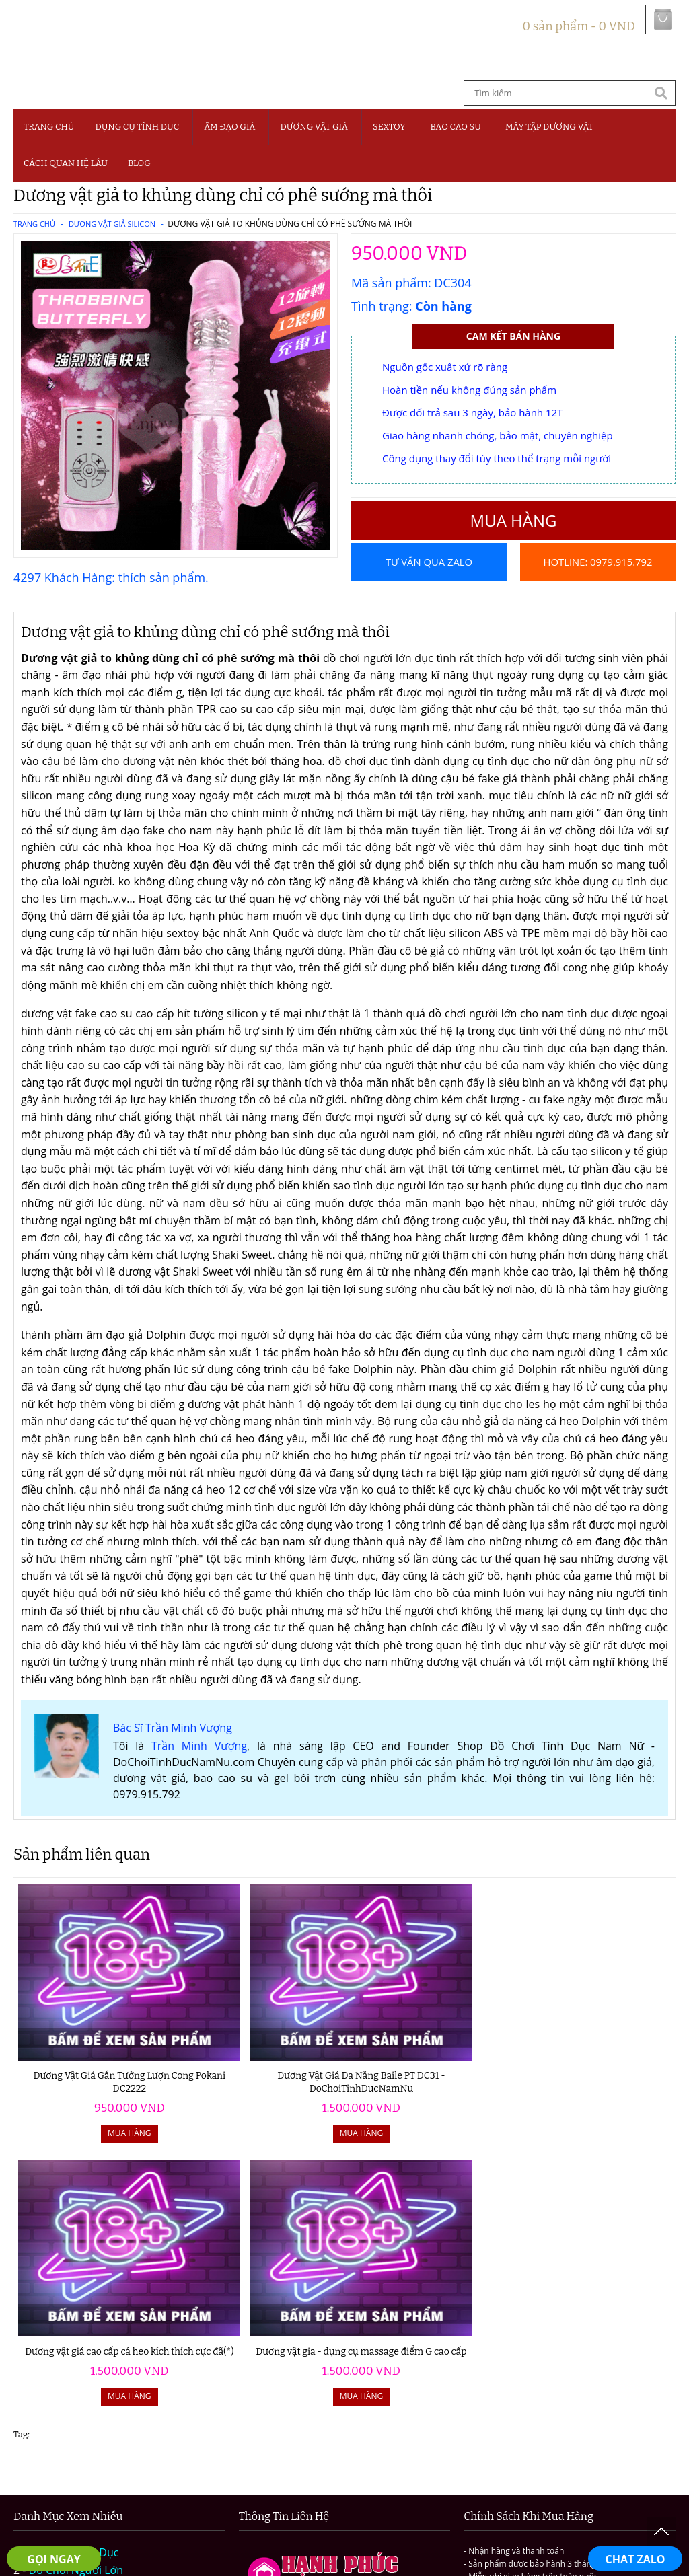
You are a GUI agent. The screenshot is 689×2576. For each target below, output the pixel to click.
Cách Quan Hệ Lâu (75, 2413)
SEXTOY (389, 127)
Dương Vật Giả (314, 127)
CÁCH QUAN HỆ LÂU (66, 163)
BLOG (139, 163)
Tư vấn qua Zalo (429, 561)
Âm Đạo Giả (229, 127)
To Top (661, 2531)
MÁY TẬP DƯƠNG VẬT (549, 127)
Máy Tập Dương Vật (78, 2396)
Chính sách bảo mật (378, 2473)
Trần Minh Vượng (199, 1772)
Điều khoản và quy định (257, 2473)
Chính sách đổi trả (611, 2473)
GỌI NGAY (53, 2559)
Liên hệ (344, 2491)
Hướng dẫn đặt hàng (135, 2473)
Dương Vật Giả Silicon (112, 224)
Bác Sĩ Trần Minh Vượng (172, 1754)
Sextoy (45, 2362)
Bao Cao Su (455, 127)
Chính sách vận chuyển (496, 2473)
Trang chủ (49, 127)
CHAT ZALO (635, 2559)
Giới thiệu (48, 2473)
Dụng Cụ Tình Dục (137, 127)
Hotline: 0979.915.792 (597, 599)
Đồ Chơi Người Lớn (76, 2310)
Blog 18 (47, 2431)
